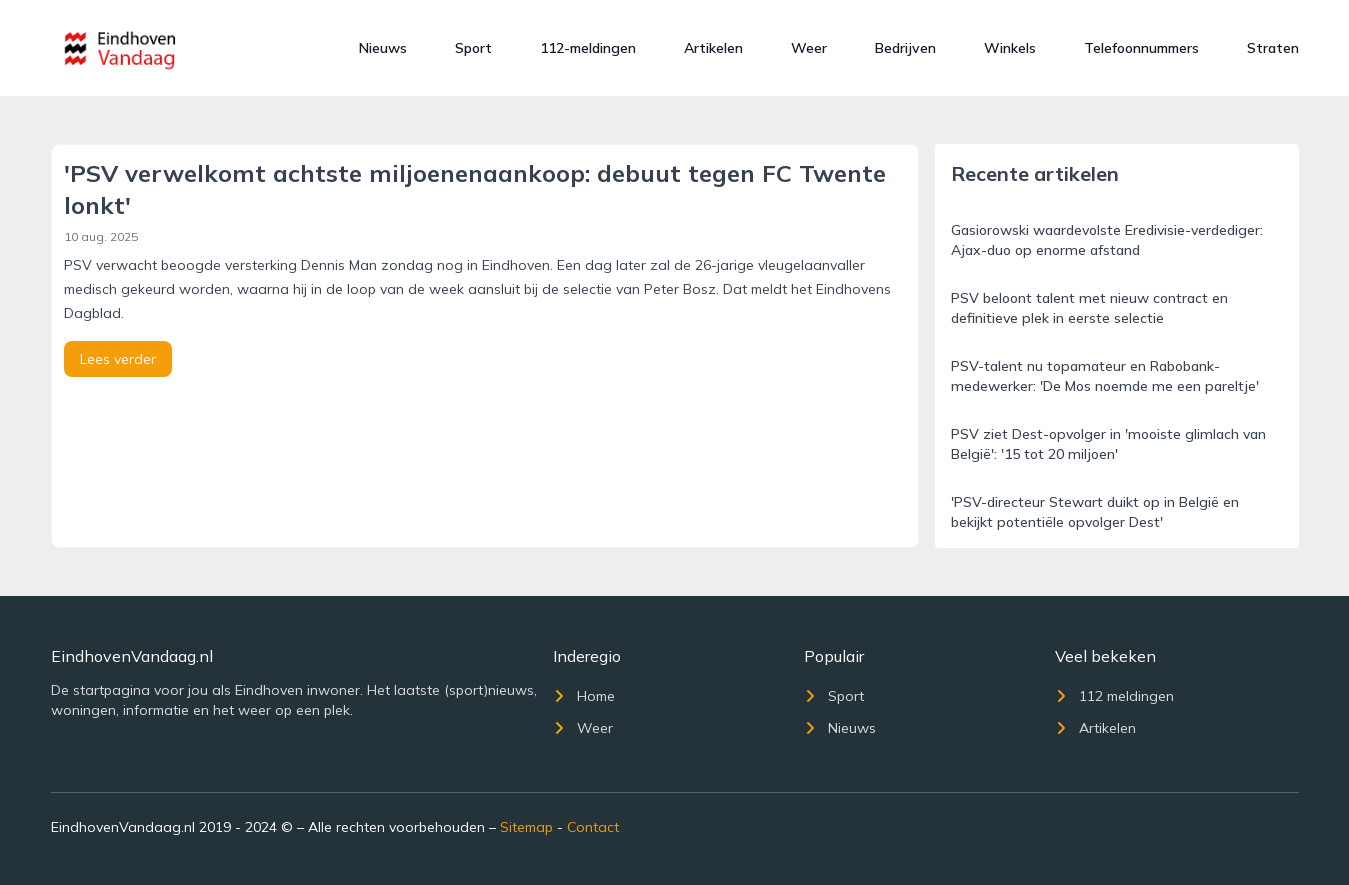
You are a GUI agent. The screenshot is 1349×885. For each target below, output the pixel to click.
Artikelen (713, 48)
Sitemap (526, 827)
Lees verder (118, 359)
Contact (593, 827)
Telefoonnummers (1141, 48)
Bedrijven (905, 48)
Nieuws (383, 48)
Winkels (1010, 48)
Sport (473, 48)
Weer (809, 48)
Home (584, 696)
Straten (1273, 48)
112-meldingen (588, 48)
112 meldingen (1114, 696)
